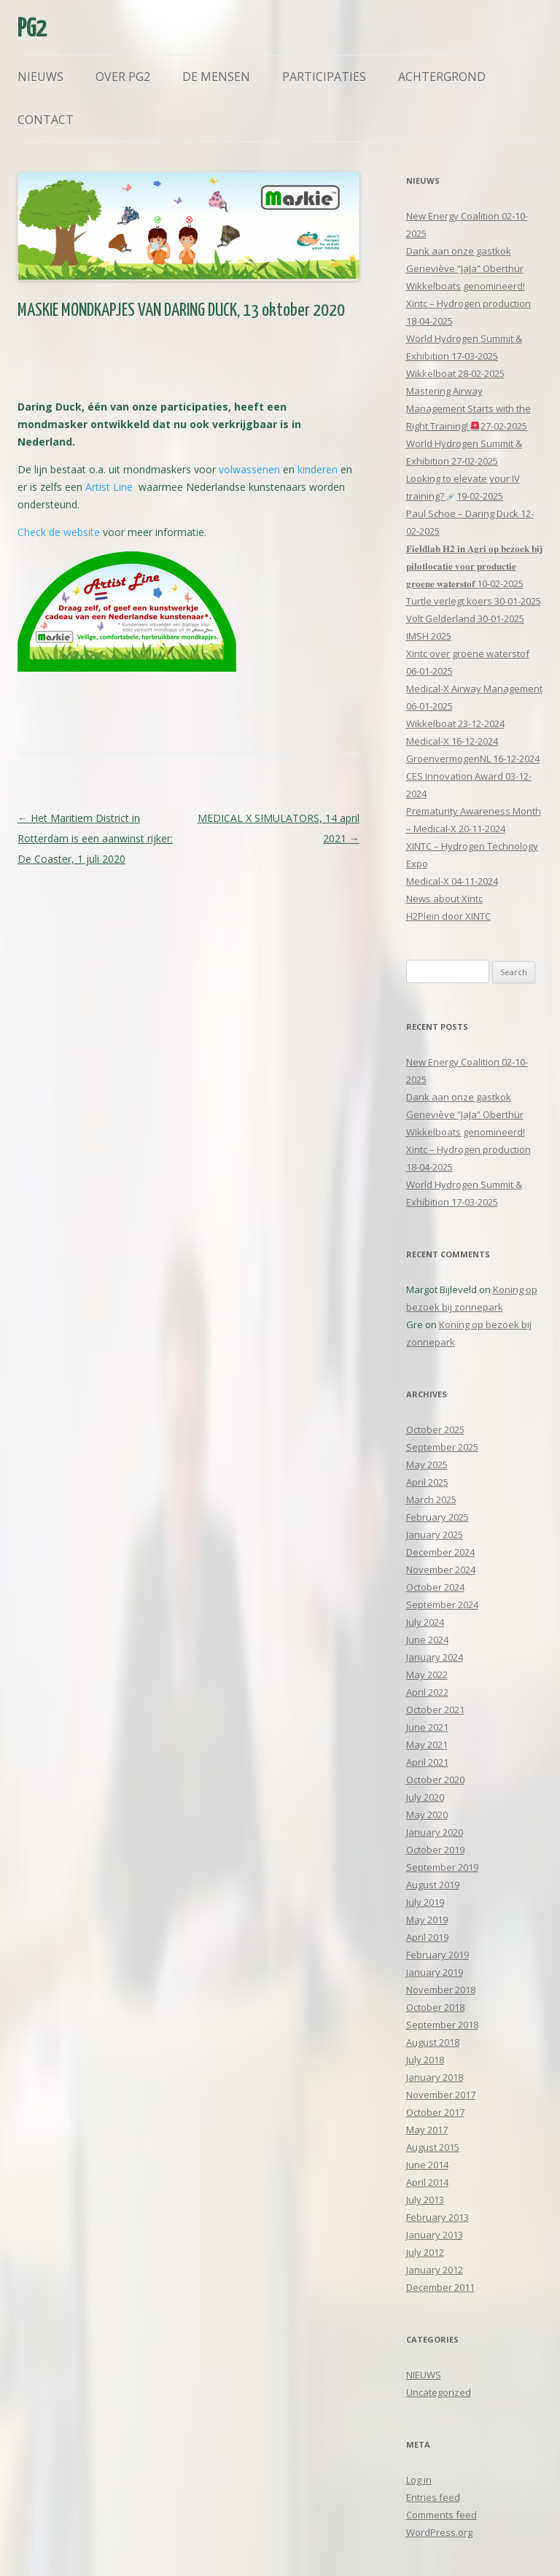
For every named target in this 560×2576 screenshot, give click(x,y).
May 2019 (427, 1919)
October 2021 (435, 1709)
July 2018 (425, 2059)
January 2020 (434, 1832)
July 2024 (425, 1622)
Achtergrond (442, 77)
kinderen (318, 469)
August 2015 (432, 2147)
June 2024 (427, 1639)
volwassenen (249, 469)
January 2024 (434, 1657)
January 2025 (434, 1534)
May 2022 (427, 1674)
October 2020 (435, 1779)
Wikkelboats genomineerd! (465, 285)
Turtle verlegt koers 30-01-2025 (473, 601)
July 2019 (425, 1902)
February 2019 (437, 1954)
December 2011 (440, 2287)
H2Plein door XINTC (448, 916)
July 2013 (425, 2199)
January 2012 (434, 2269)
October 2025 (435, 1429)
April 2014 (427, 2182)
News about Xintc (444, 898)
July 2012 (425, 2252)
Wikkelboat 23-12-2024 (455, 723)
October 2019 (435, 1849)
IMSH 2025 (428, 636)
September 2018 (442, 2024)
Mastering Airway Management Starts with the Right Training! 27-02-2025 (468, 408)
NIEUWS (423, 2374)
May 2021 (427, 1744)
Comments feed (441, 2514)
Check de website (59, 532)
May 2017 (427, 2129)
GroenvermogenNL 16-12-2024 (473, 758)
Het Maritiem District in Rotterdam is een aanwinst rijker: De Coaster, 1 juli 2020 (95, 838)
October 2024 (435, 1587)
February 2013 (437, 2217)
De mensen (216, 77)
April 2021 (427, 1762)
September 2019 (442, 1867)
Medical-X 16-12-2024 (452, 741)
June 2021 (427, 1727)
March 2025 (431, 1499)
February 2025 (437, 1517)
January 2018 (434, 2077)
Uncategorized (438, 2392)
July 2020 (425, 1797)
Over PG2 (123, 77)
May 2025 (427, 1464)
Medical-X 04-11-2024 (452, 881)
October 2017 (435, 2112)
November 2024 (440, 1569)
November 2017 (440, 2094)
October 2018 (435, 2007)
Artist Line (109, 487)
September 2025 (442, 1447)
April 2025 (427, 1482)
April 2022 (427, 1692)
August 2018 (432, 2042)
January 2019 (434, 1972)
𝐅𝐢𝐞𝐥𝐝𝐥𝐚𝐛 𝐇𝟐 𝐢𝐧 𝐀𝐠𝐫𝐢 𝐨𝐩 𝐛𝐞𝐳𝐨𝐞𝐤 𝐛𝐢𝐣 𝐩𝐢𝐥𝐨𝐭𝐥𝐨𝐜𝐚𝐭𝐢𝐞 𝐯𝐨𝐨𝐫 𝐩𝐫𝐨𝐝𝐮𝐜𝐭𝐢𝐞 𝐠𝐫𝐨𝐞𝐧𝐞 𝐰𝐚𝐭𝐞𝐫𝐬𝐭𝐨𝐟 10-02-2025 (474, 566)
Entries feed (433, 2497)
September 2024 (442, 1604)
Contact (46, 120)
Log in (419, 2479)
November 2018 (440, 1989)
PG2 (32, 30)
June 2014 (427, 2164)
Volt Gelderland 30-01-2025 (465, 618)
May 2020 (427, 1814)
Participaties (324, 77)
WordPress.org (439, 2532)
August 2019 (432, 1884)
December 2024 (440, 1552)
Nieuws (40, 77)
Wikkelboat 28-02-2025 (455, 373)
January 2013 (434, 2234)
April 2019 (427, 1937)
